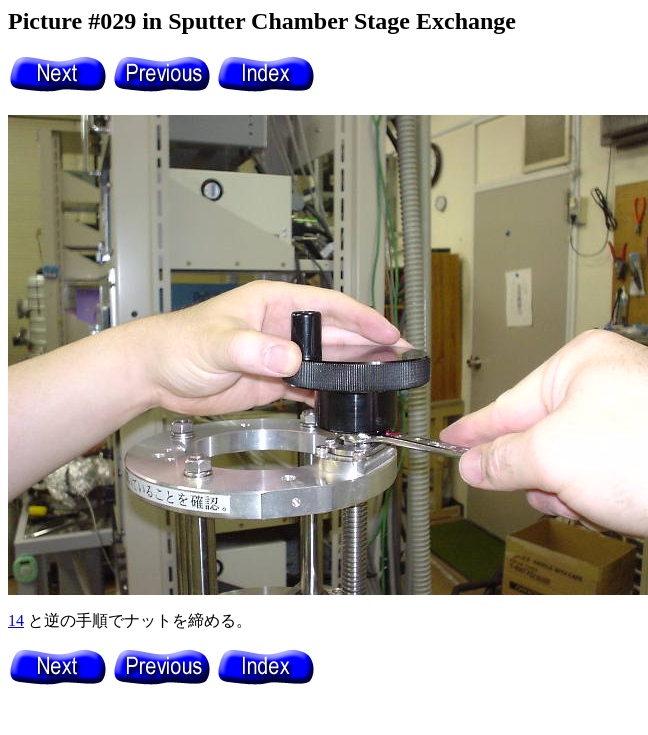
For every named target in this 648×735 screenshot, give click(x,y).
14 (16, 620)
